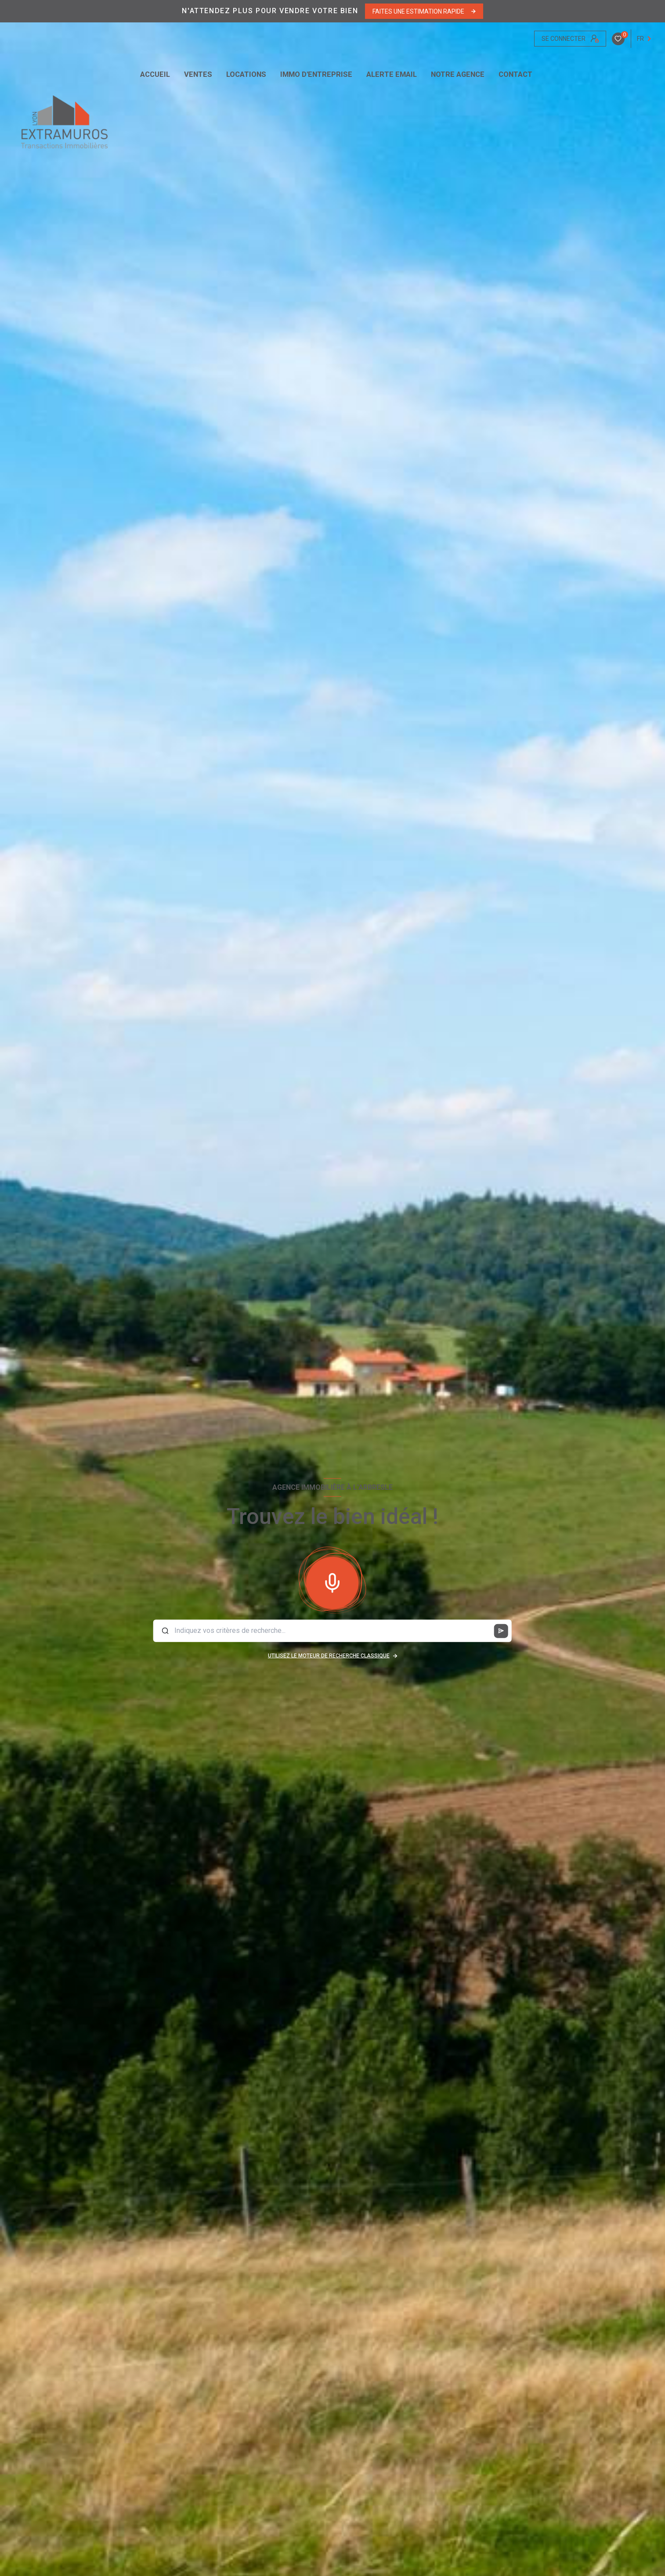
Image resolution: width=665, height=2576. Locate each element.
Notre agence (457, 75)
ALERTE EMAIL (391, 75)
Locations (246, 75)
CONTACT (515, 75)
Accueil (155, 75)
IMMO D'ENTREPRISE (316, 75)
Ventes (198, 75)
